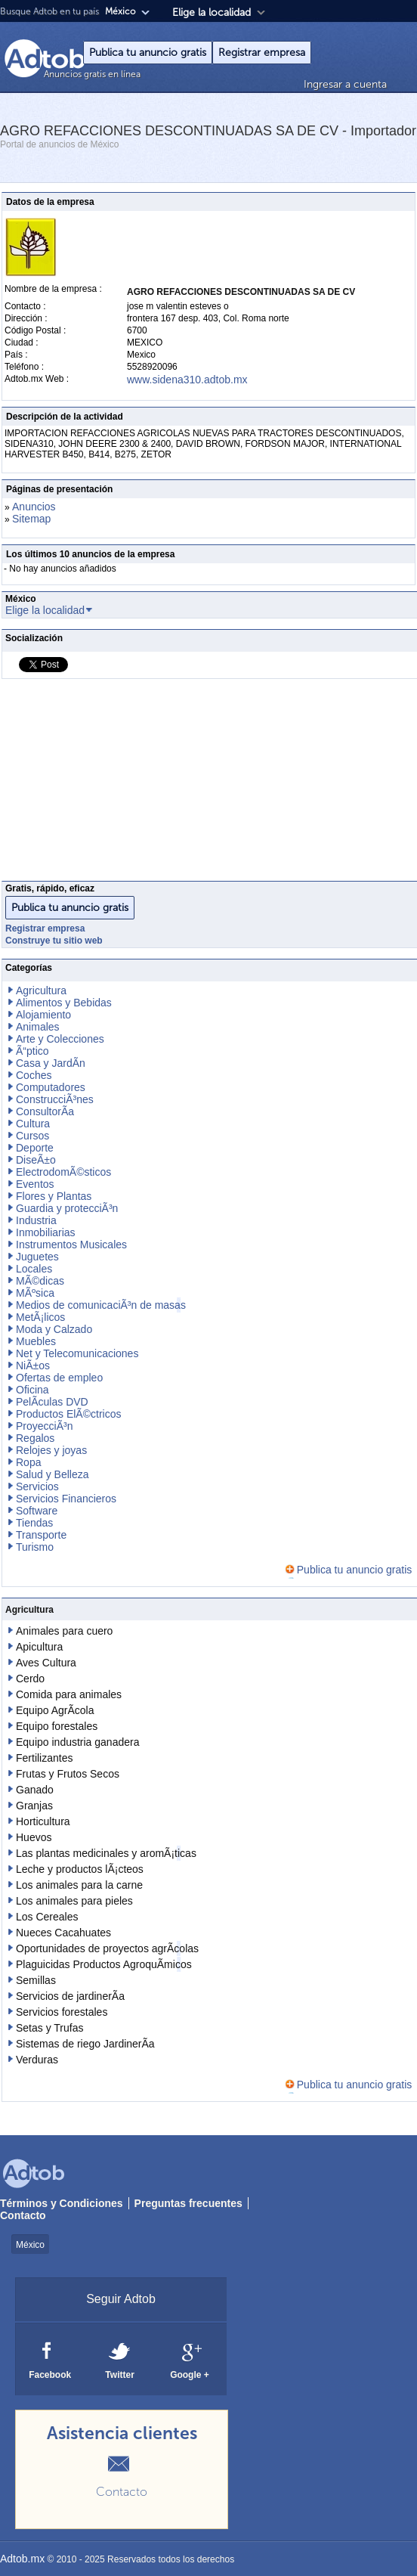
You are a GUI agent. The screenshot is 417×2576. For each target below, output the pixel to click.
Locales (34, 1269)
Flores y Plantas (53, 1196)
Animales (38, 1027)
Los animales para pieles (74, 1901)
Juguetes (37, 1257)
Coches (33, 1075)
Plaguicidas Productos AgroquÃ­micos (104, 1964)
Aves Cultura (46, 1663)
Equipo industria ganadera (77, 1742)
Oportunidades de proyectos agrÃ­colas (107, 1948)
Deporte (35, 1148)
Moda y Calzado (54, 1329)
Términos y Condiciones (61, 2203)
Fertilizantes (44, 1758)
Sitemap (31, 519)
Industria (36, 1220)
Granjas (34, 1805)
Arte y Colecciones (60, 1039)
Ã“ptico (32, 1051)
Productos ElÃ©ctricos (68, 1414)
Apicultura (39, 1647)
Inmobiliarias (46, 1232)
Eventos (35, 1184)
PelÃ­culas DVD (52, 1402)
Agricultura (41, 990)
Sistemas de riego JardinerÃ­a (85, 2044)
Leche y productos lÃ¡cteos (80, 1869)
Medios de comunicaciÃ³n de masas (101, 1305)
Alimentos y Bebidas (64, 1003)
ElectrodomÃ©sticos (63, 1172)
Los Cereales (47, 1917)
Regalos (35, 1438)
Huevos (33, 1837)
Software (36, 1511)
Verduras (37, 2060)
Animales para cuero (64, 1631)
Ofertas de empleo (59, 1378)
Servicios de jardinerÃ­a (70, 1996)
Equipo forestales (56, 1726)
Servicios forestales (61, 2012)
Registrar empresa (261, 52)
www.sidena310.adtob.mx (187, 380)
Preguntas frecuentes (188, 2203)
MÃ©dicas (40, 1281)
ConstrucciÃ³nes (55, 1099)
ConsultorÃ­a (45, 1111)
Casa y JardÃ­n (50, 1063)
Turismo (35, 1547)
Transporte (41, 1535)
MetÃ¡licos (40, 1317)
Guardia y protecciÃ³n (67, 1208)
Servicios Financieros (66, 1499)
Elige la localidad (211, 12)
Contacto (23, 2215)
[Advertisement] (208, 784)
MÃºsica (35, 1293)
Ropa (28, 1462)
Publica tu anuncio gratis (147, 52)
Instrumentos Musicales (71, 1244)
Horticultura (43, 1821)
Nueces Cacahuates (63, 1933)
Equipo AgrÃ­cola (55, 1710)
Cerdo (30, 1678)
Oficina (32, 1390)
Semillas (36, 1980)
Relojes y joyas (51, 1450)
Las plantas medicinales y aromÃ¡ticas (106, 1853)
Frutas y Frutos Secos (67, 1774)
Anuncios (34, 507)
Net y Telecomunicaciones (77, 1353)
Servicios (37, 1486)
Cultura (33, 1124)
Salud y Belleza (52, 1474)
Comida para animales (69, 1694)
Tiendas (34, 1523)
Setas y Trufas (49, 2028)
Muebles (36, 1341)
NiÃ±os (33, 1365)
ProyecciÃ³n (44, 1426)
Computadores (50, 1087)
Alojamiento (43, 1015)
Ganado (35, 1790)
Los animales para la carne (79, 1885)
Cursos (32, 1136)
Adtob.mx (22, 2559)
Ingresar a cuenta (345, 84)
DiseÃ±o (36, 1160)
